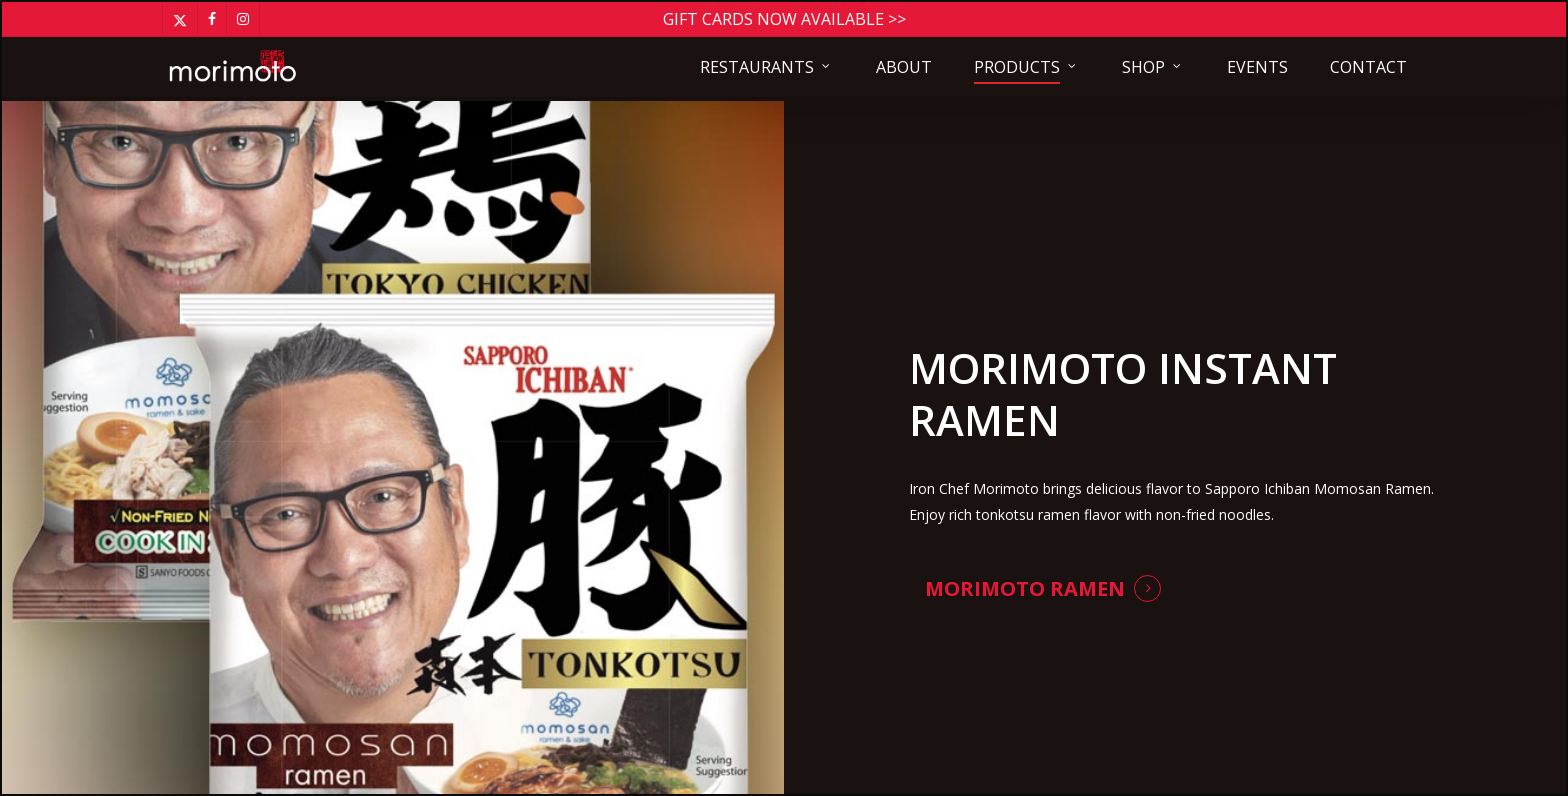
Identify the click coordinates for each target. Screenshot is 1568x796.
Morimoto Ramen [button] (1025, 588)
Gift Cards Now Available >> (784, 19)
